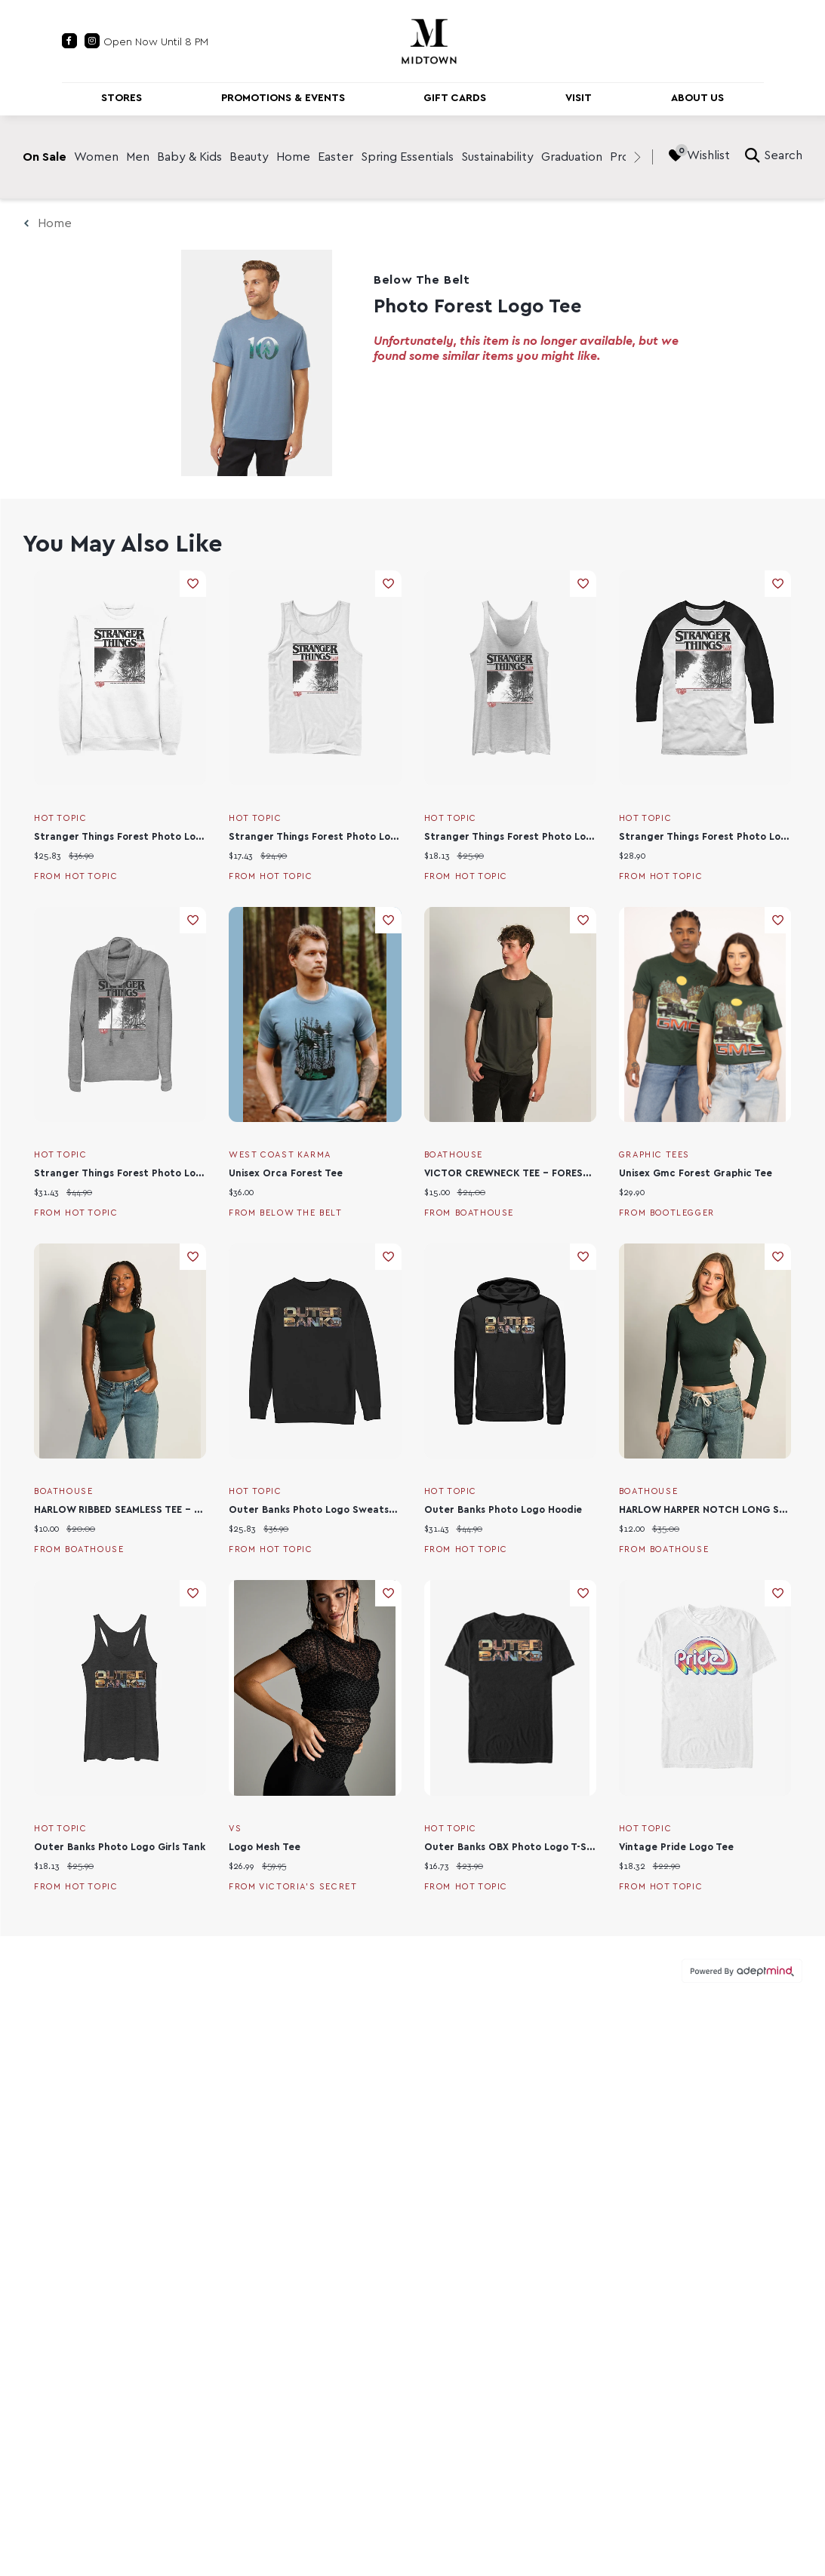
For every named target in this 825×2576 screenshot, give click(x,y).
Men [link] (137, 157)
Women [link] (96, 157)
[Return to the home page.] (429, 40)
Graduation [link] (571, 157)
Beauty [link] (249, 157)
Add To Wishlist (193, 583)
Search (773, 155)
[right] (637, 156)
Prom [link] (625, 157)
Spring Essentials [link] (407, 157)
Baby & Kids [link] (189, 157)
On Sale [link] (44, 157)
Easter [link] (335, 157)
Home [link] (293, 157)
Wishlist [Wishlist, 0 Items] (699, 155)
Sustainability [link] (497, 157)
